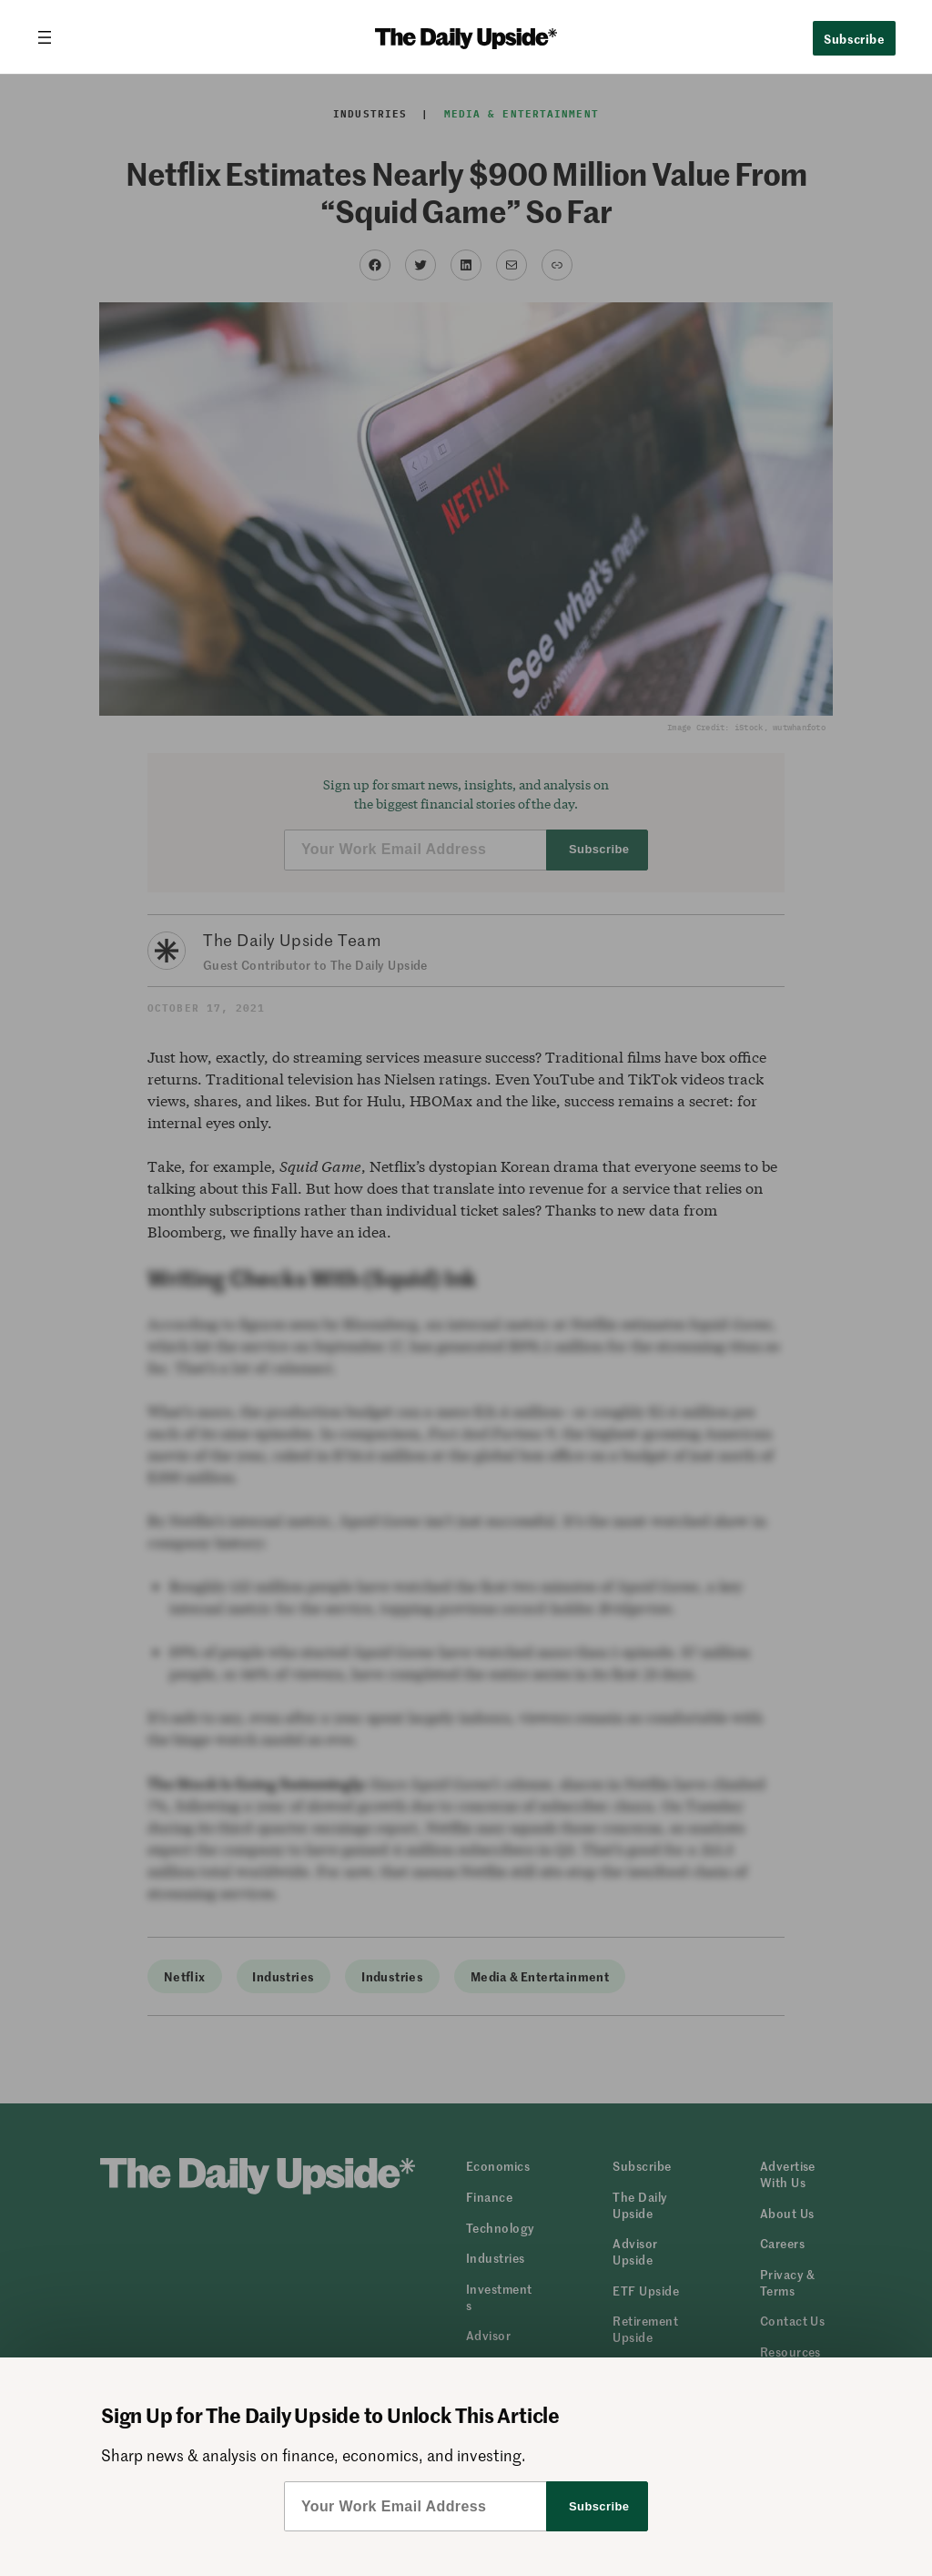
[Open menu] (51, 37)
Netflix (185, 1976)
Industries (370, 113)
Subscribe (854, 38)
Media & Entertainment (521, 113)
